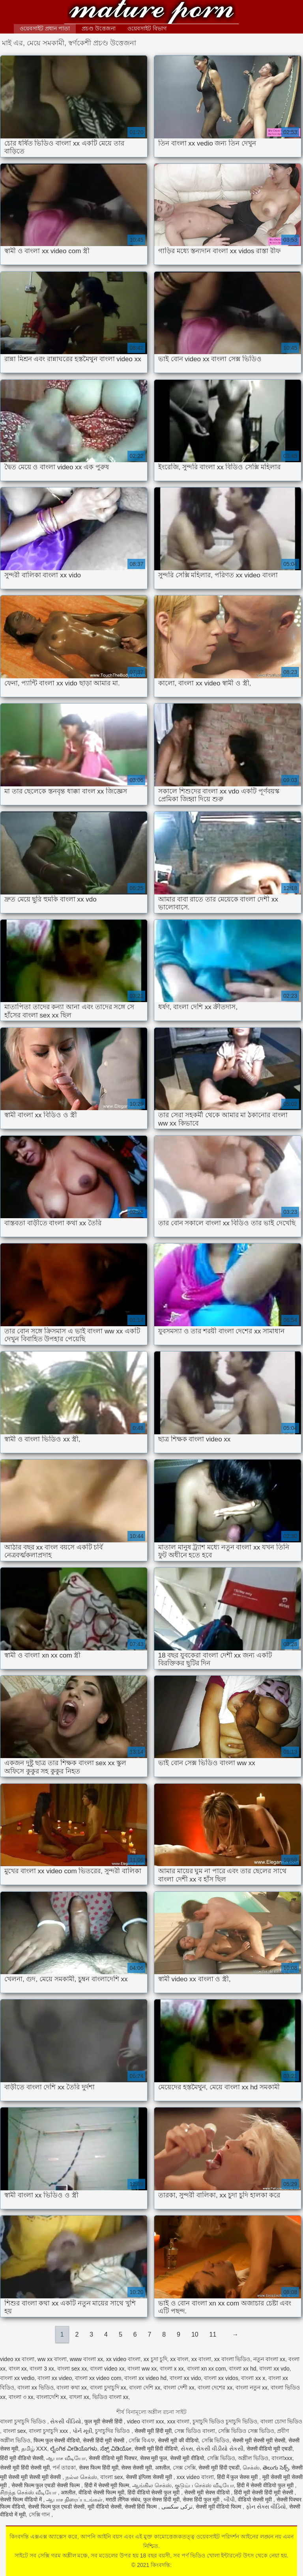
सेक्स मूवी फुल (153, 2458)
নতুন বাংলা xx (269, 2359)
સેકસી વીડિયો (65, 2421)
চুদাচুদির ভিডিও (113, 2431)
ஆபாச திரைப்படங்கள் (74, 2499)
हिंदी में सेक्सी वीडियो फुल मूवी (266, 2485)
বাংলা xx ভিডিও (35, 2387)
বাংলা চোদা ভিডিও (281, 2421)
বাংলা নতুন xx (251, 2387)
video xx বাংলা (17, 2359)
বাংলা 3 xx (42, 2368)
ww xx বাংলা (52, 2359)
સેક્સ (187, 2448)
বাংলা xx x (253, 2378)
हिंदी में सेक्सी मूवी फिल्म (106, 2485)
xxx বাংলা (178, 2421)
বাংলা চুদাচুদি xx (108, 2387)
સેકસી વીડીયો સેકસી (219, 2448)
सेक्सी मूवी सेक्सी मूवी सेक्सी (258, 2440)
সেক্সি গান (40, 2514)
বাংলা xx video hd (145, 2378)
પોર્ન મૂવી (82, 2431)
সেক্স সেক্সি (184, 2467)
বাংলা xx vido (185, 2378)
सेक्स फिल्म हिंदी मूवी (98, 2467)
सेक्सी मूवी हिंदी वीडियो (156, 2448)
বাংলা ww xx (142, 2368)
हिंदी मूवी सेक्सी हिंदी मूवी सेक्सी (264, 2492)
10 (194, 2334)
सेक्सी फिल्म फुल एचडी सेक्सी (56, 2506)
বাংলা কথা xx (71, 2387)
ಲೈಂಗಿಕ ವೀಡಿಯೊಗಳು (73, 2448)
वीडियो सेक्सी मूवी (255, 2499)
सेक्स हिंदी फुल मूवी (202, 2499)
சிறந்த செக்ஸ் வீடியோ (29, 2492)
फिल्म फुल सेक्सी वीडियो (57, 2440)
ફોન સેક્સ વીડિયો (266, 2506)
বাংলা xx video (54, 2378)
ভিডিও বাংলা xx (110, 2397)
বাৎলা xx (79, 2397)
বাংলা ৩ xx (21, 2397)
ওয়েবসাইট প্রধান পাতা (45, 28)
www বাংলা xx (86, 2359)
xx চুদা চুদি (155, 2359)
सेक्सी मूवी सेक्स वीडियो (207, 2492)
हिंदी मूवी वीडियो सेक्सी (21, 2458)
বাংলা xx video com (98, 2378)
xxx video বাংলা (195, 2477)
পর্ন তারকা (64, 2467)
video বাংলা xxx (145, 2421)
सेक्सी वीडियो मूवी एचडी (270, 2448)
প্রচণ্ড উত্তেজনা (99, 28)
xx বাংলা (201, 2359)
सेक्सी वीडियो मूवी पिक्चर (113, 2458)
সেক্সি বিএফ (142, 2440)
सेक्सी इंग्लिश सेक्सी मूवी (150, 2477)
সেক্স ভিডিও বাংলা (194, 2431)
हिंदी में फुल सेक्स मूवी (238, 2477)
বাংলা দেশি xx (144, 2387)
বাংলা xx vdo (274, 2368)
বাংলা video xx (107, 2368)
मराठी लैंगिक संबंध (123, 2499)
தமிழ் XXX (34, 2448)
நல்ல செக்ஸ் (81, 2477)
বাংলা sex (14, 2431)
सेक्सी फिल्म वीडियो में (21, 2499)
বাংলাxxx (281, 2458)
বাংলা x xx (172, 2368)
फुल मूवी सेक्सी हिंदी (104, 2421)
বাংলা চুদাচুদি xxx (49, 2431)
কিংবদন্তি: (151, 13)
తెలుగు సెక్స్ (276, 2467)
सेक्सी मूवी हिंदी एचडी (218, 2467)
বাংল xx (18, 2368)
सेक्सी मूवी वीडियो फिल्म (219, 2506)
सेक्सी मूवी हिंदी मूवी (153, 2431)
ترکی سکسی (177, 2506)
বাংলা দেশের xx (215, 2387)
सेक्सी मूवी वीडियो (187, 2458)
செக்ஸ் (251, 2467)
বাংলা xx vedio (17, 2378)
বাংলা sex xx (72, 2368)
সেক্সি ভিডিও (216, 2440)
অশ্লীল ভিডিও (253, 2458)
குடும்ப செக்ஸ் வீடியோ (204, 2485)
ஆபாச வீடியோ (66, 2458)
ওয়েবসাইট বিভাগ (146, 28)
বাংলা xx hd (242, 2368)
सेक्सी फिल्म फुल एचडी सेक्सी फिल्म (46, 2485)
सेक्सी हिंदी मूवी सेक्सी (104, 2440)
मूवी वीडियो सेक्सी (105, 2506)
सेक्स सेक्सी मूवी (136, 2467)
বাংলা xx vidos (221, 2378)
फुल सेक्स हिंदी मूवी (161, 2499)
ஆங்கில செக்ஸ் (152, 2485)
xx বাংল (179, 2359)
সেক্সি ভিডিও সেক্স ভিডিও (246, 2431)
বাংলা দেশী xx (179, 2387)
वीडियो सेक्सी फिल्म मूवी (101, 2492)
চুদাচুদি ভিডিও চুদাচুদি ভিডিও (225, 2421)
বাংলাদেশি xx (51, 2397)
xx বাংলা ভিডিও (232, 2359)
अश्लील (162, 2467)
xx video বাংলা (123, 2359)
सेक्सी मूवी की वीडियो (178, 2440)
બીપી (229, 2499)
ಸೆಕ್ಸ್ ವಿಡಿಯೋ (115, 2448)
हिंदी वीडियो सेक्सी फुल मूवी (154, 2492)
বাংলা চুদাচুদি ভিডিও (23, 2421)
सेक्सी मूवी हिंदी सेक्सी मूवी (25, 2467)
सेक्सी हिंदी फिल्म (142, 2506)
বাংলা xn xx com (206, 2368)
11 (213, 2334)
